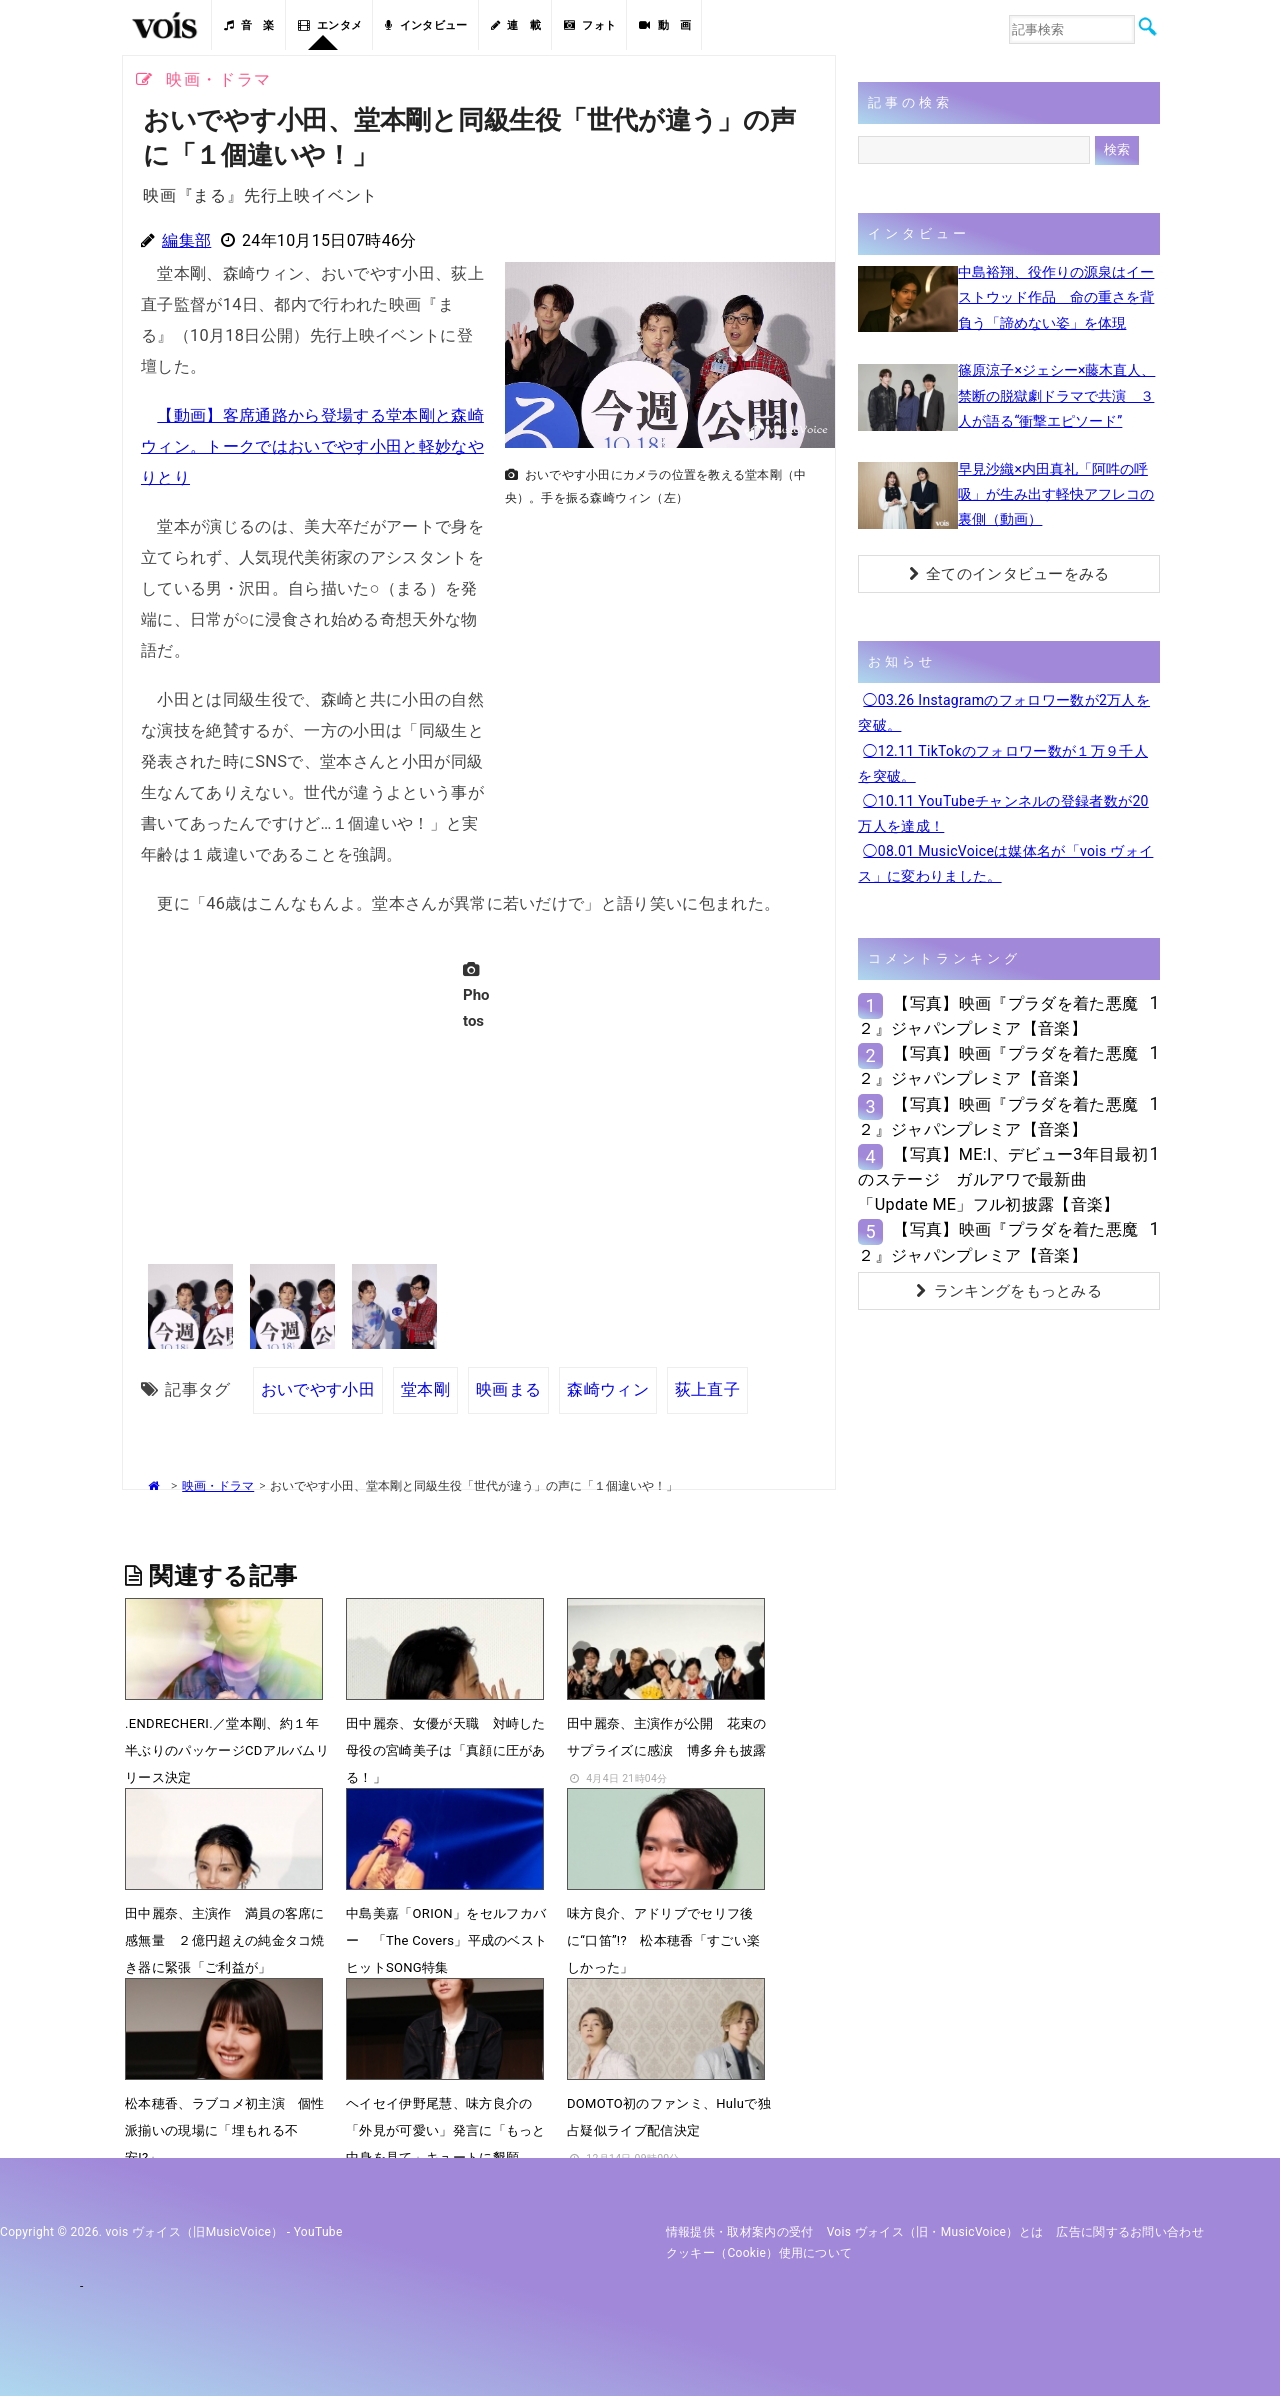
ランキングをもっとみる (1009, 1291)
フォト (590, 25)
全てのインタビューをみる (1009, 574)
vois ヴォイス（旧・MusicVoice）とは (935, 2232)
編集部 (186, 240)
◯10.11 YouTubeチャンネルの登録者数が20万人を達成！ (1003, 813)
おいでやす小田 (318, 1389)
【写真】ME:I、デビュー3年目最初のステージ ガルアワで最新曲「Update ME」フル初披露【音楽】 (1003, 1179)
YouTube (318, 2232)
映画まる (508, 1389)
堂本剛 (425, 1389)
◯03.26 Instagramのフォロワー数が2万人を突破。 (1004, 712)
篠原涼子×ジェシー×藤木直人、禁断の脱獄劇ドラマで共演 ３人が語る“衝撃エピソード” (1056, 395)
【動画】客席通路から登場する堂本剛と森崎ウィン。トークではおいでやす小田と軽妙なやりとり (312, 446)
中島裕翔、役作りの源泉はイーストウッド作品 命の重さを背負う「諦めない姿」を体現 (1056, 297)
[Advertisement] (662, 655)
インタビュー (426, 25)
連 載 (516, 25)
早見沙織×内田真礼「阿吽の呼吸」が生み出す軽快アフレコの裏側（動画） (1056, 494)
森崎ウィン (608, 1389)
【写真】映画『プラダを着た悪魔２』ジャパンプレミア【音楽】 (998, 1016)
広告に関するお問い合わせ (1130, 2232)
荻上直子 (707, 1389)
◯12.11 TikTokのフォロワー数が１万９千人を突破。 (1003, 763)
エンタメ (330, 25)
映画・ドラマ (218, 1486)
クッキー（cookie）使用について (759, 2253)
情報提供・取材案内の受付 (740, 2232)
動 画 (665, 25)
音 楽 (249, 25)
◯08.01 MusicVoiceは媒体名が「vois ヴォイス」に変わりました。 (1005, 863)
